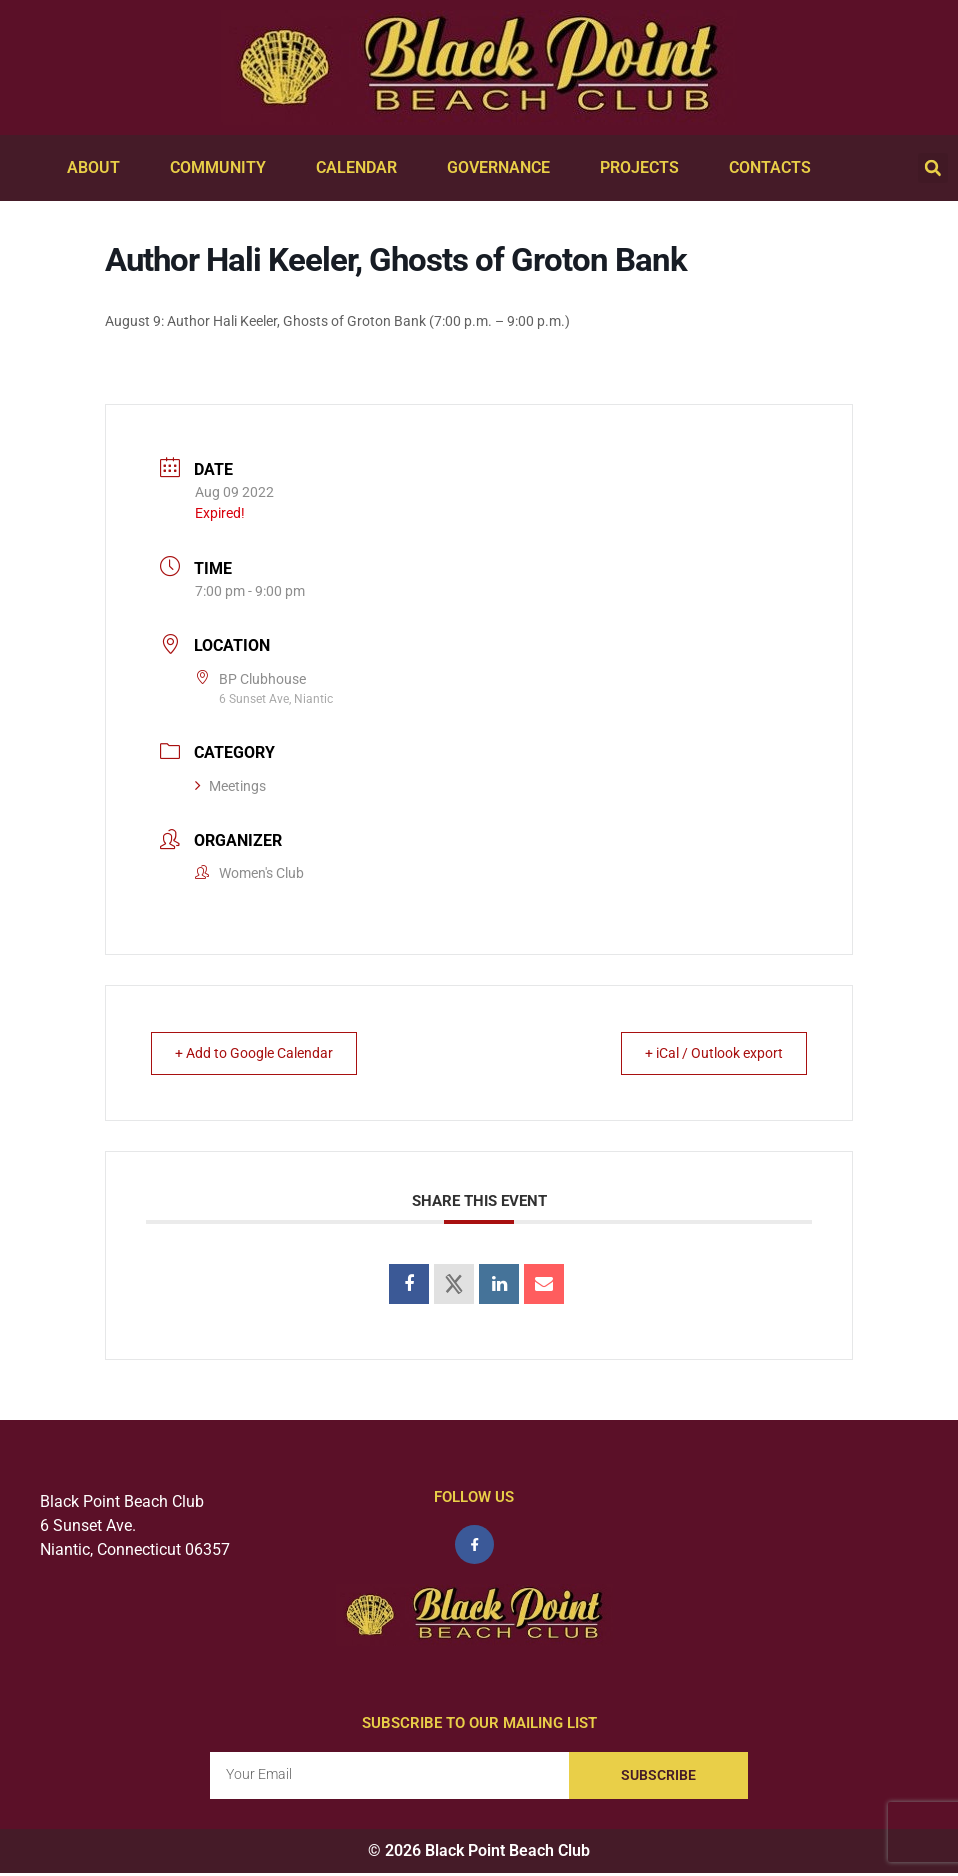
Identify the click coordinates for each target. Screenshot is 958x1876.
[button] (933, 168)
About (98, 168)
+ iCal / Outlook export (702, 1053)
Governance (503, 168)
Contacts (775, 168)
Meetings (230, 786)
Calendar (361, 168)
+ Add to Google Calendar (266, 1053)
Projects (644, 168)
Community (223, 168)
